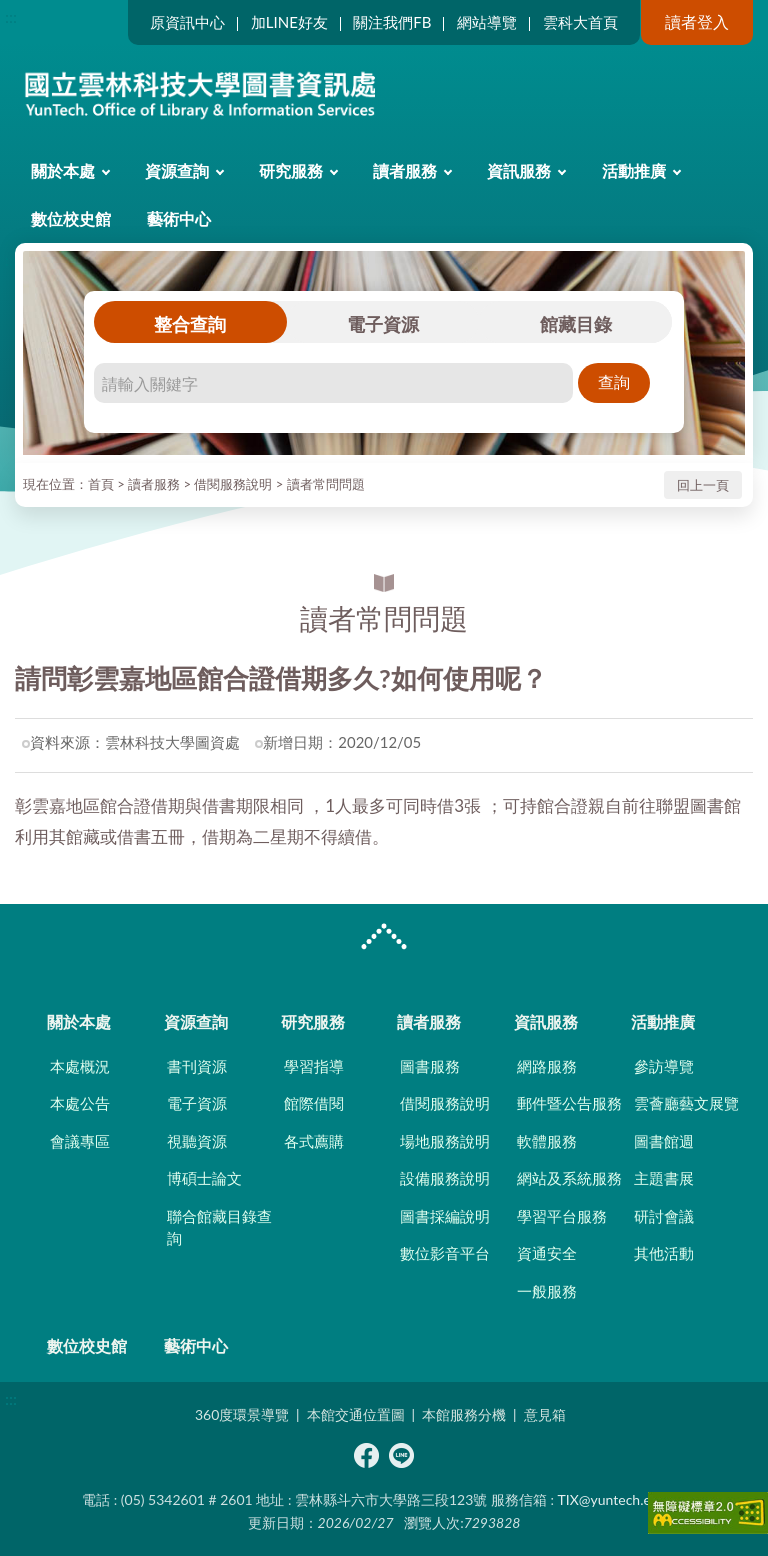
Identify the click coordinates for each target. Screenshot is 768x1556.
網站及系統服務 (569, 1178)
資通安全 (547, 1253)
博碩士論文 (204, 1178)
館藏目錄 (576, 324)
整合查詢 (190, 324)
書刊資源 (197, 1066)
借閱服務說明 (233, 484)
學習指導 (314, 1066)
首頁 (101, 484)
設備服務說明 (445, 1178)
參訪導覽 (664, 1066)
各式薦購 (314, 1141)
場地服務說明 (445, 1141)
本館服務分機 (464, 1414)
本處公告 (80, 1103)
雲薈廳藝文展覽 (686, 1103)
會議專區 (80, 1141)
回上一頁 (703, 485)
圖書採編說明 (445, 1216)
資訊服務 (519, 170)
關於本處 (63, 170)
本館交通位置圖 (356, 1414)
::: (11, 16)
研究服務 (291, 170)
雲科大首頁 (580, 22)
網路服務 (547, 1066)
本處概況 (80, 1066)
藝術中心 (179, 218)
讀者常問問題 (326, 484)
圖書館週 (664, 1141)
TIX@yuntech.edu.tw (622, 1499)
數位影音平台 (445, 1253)
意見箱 (545, 1414)
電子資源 (383, 324)
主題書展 (664, 1178)
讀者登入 (697, 21)
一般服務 (547, 1291)
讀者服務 (405, 170)
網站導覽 (487, 22)
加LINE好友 (289, 22)
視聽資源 (197, 1141)
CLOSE (384, 939)
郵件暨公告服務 (569, 1103)
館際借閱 (314, 1103)
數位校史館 (71, 218)
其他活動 (664, 1253)
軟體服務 (547, 1141)
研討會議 (664, 1216)
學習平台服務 (562, 1216)
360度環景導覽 (242, 1414)
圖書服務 (430, 1066)
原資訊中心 (187, 22)
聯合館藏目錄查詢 (219, 1227)
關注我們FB (392, 22)
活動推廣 (634, 170)
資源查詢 (177, 170)
